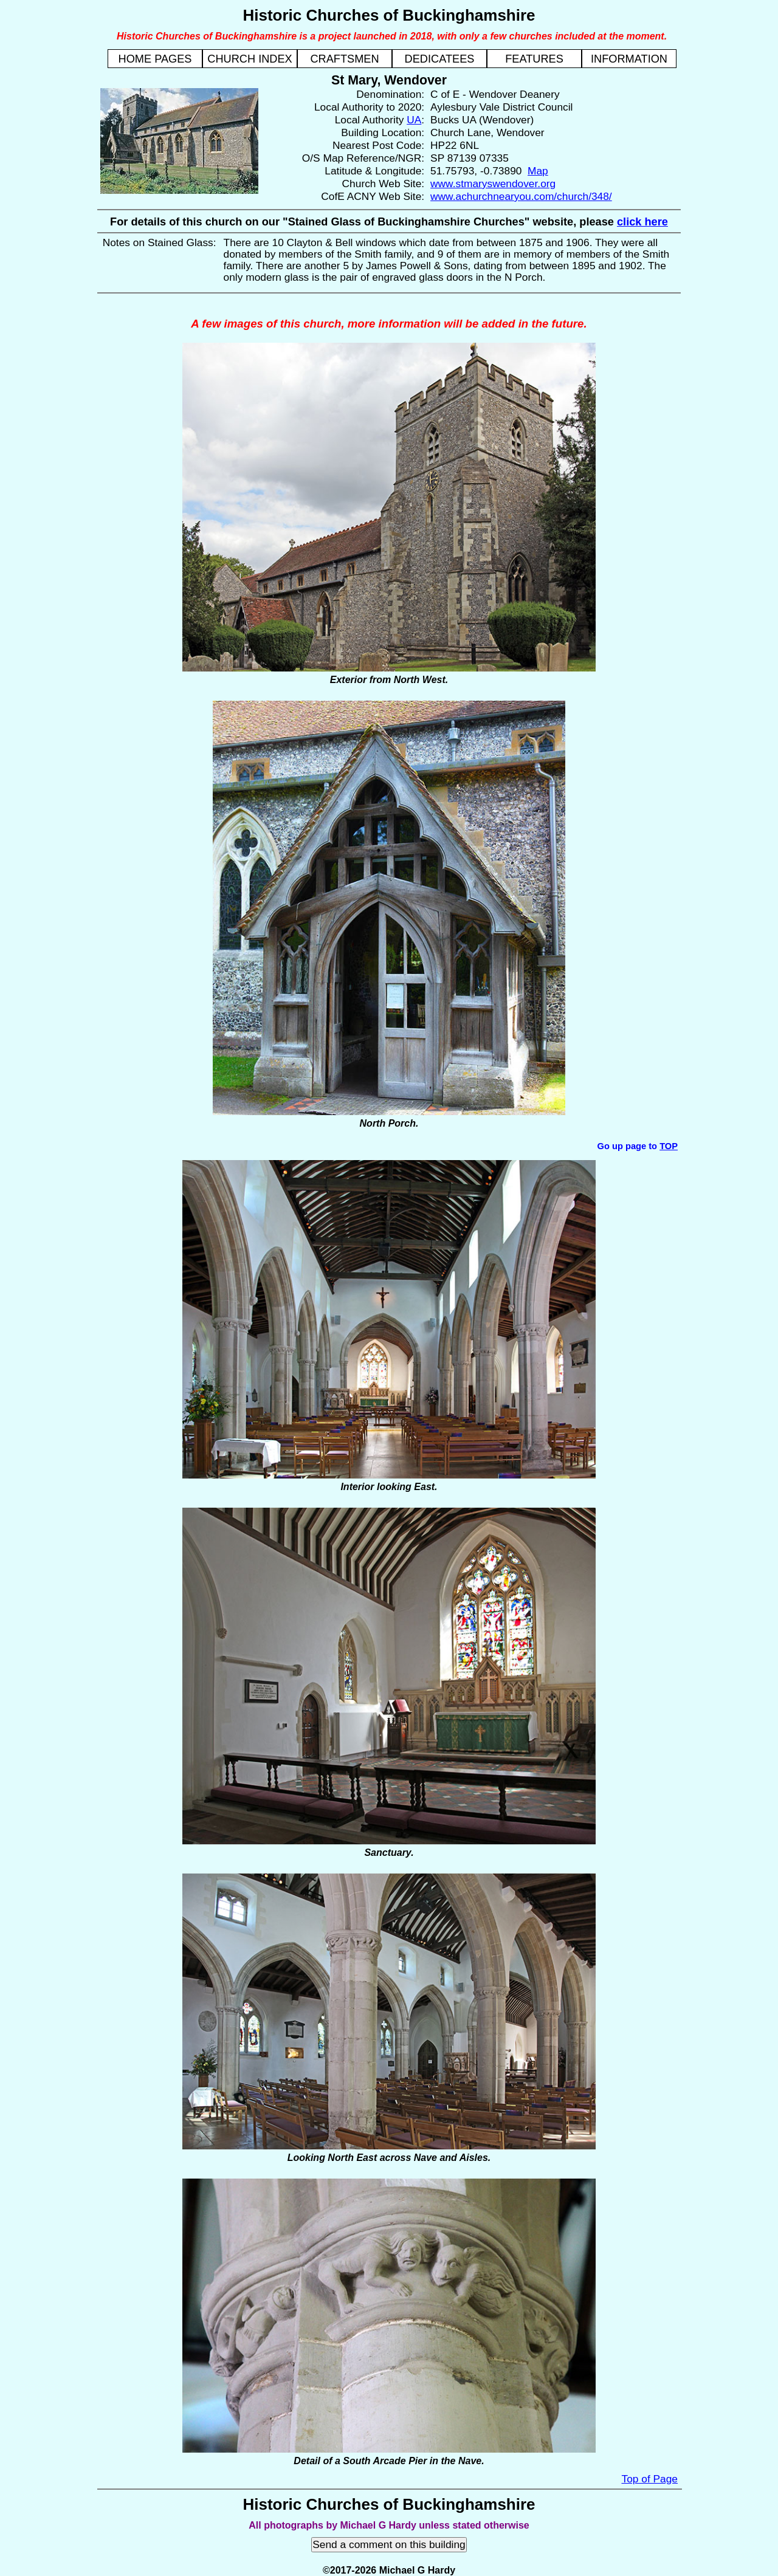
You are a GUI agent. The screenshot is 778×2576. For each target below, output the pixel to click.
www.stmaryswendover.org (493, 183)
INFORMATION (629, 59)
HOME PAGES (155, 59)
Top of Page (650, 2479)
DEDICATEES (440, 59)
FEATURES (534, 59)
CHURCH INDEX (249, 59)
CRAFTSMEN (344, 59)
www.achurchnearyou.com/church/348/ (521, 196)
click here (642, 222)
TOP (668, 1146)
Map (538, 171)
